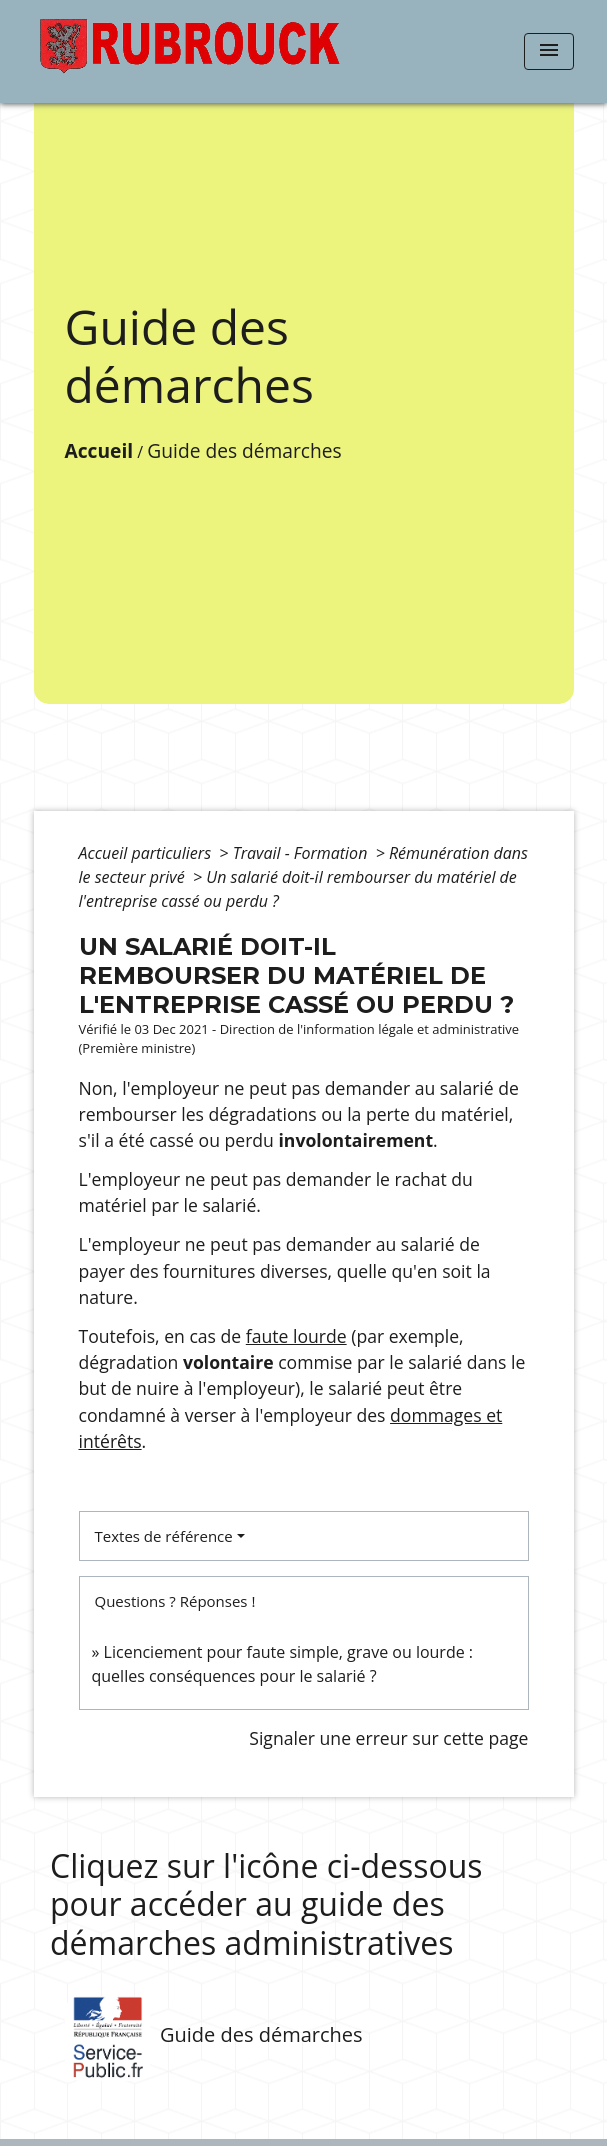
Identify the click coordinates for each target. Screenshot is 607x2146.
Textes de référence (164, 1536)
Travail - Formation (302, 853)
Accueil (99, 450)
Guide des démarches (244, 450)
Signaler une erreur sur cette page (388, 1738)
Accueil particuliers (147, 853)
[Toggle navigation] (549, 51)
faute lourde (296, 1336)
